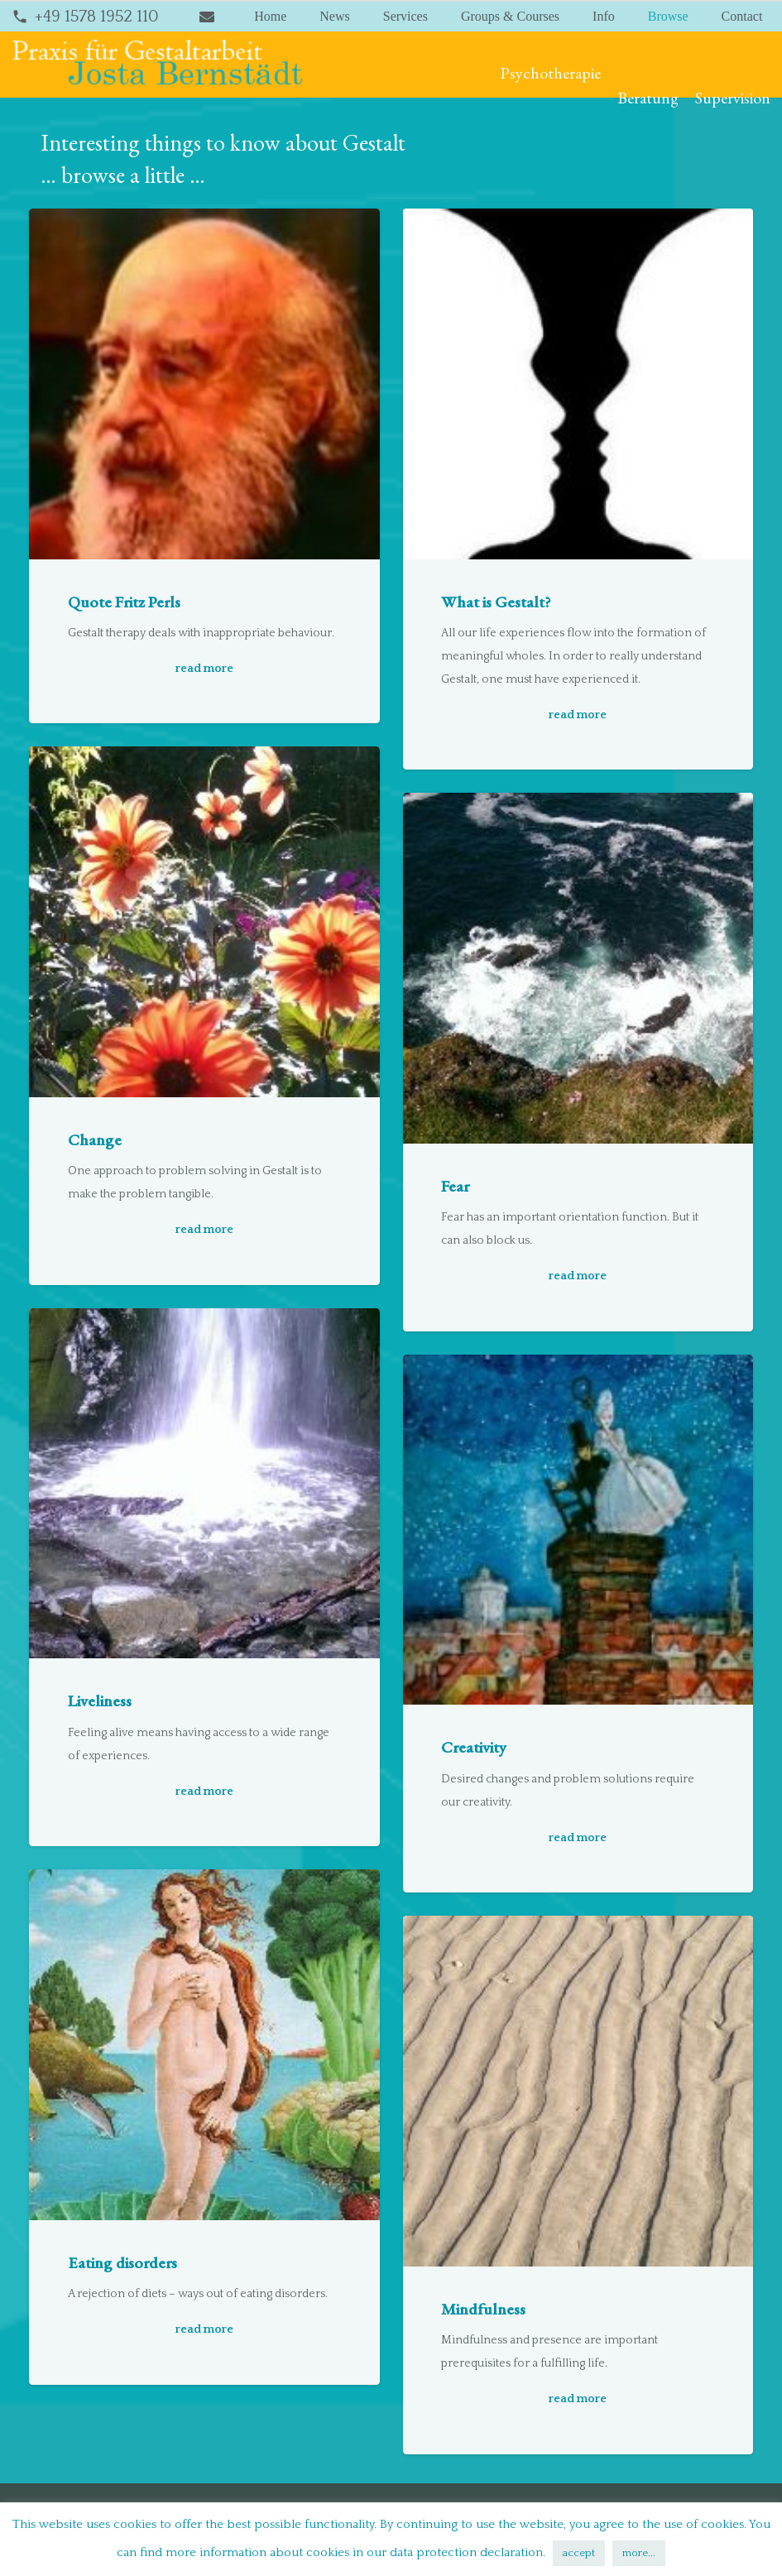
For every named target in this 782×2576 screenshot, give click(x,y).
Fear (455, 1186)
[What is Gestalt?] (578, 384)
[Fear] (578, 969)
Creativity (473, 1747)
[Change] (204, 922)
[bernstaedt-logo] (158, 64)
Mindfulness (483, 2308)
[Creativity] (578, 1530)
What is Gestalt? (496, 601)
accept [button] (579, 2553)
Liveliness (100, 1701)
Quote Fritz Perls (124, 601)
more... (638, 2553)
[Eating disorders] (204, 2045)
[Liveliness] (204, 1483)
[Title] (207, 16)
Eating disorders (122, 2262)
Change (95, 1139)
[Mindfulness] (578, 2091)
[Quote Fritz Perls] (204, 384)
